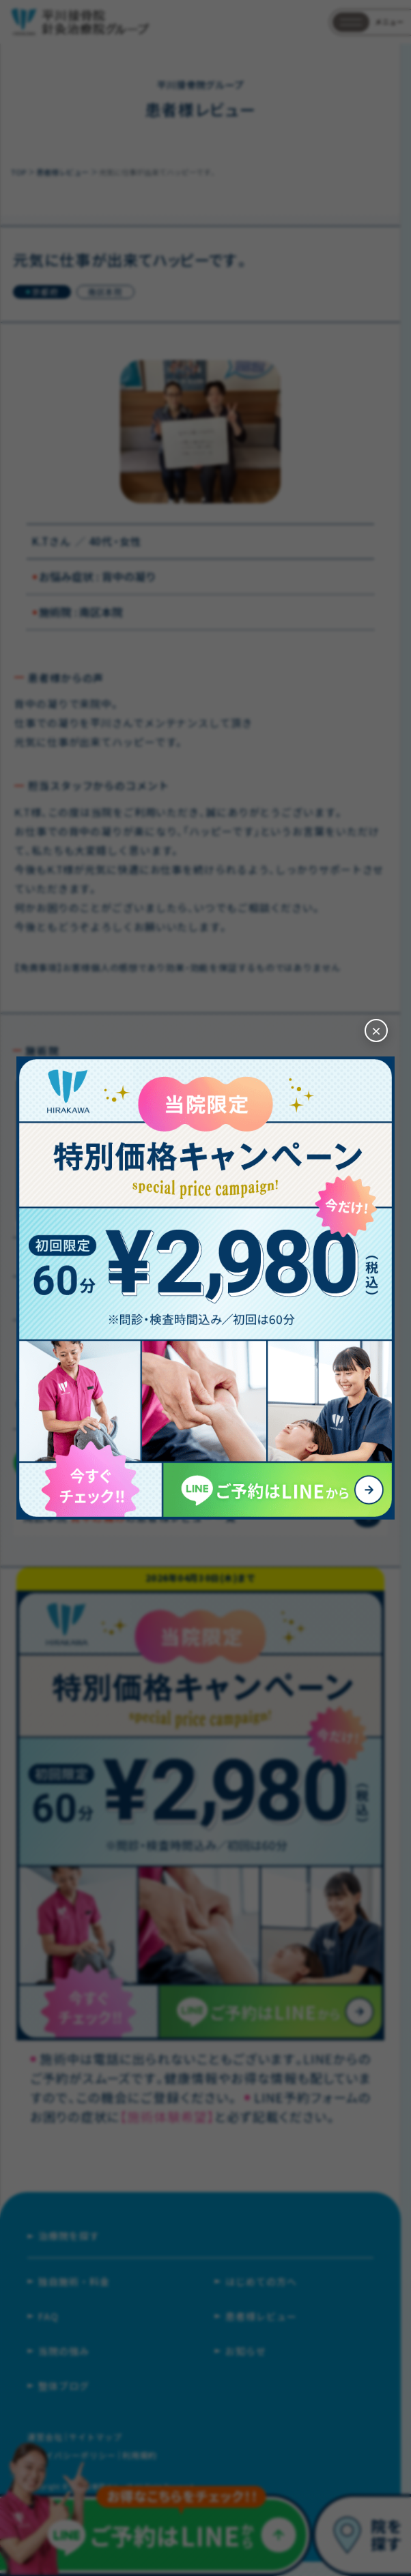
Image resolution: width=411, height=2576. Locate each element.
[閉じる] (376, 1030)
